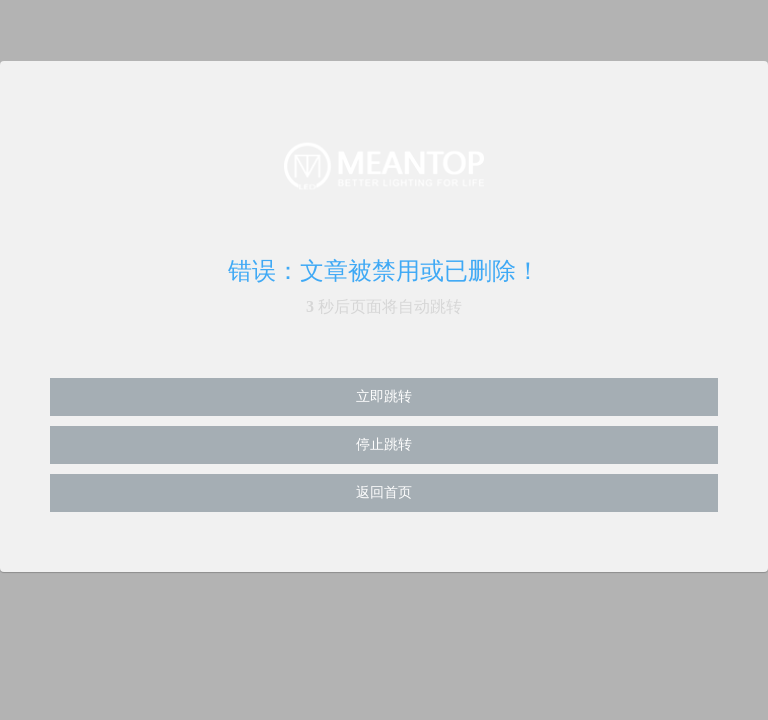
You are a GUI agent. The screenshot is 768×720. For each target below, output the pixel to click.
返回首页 (384, 492)
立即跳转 (384, 396)
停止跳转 (384, 444)
